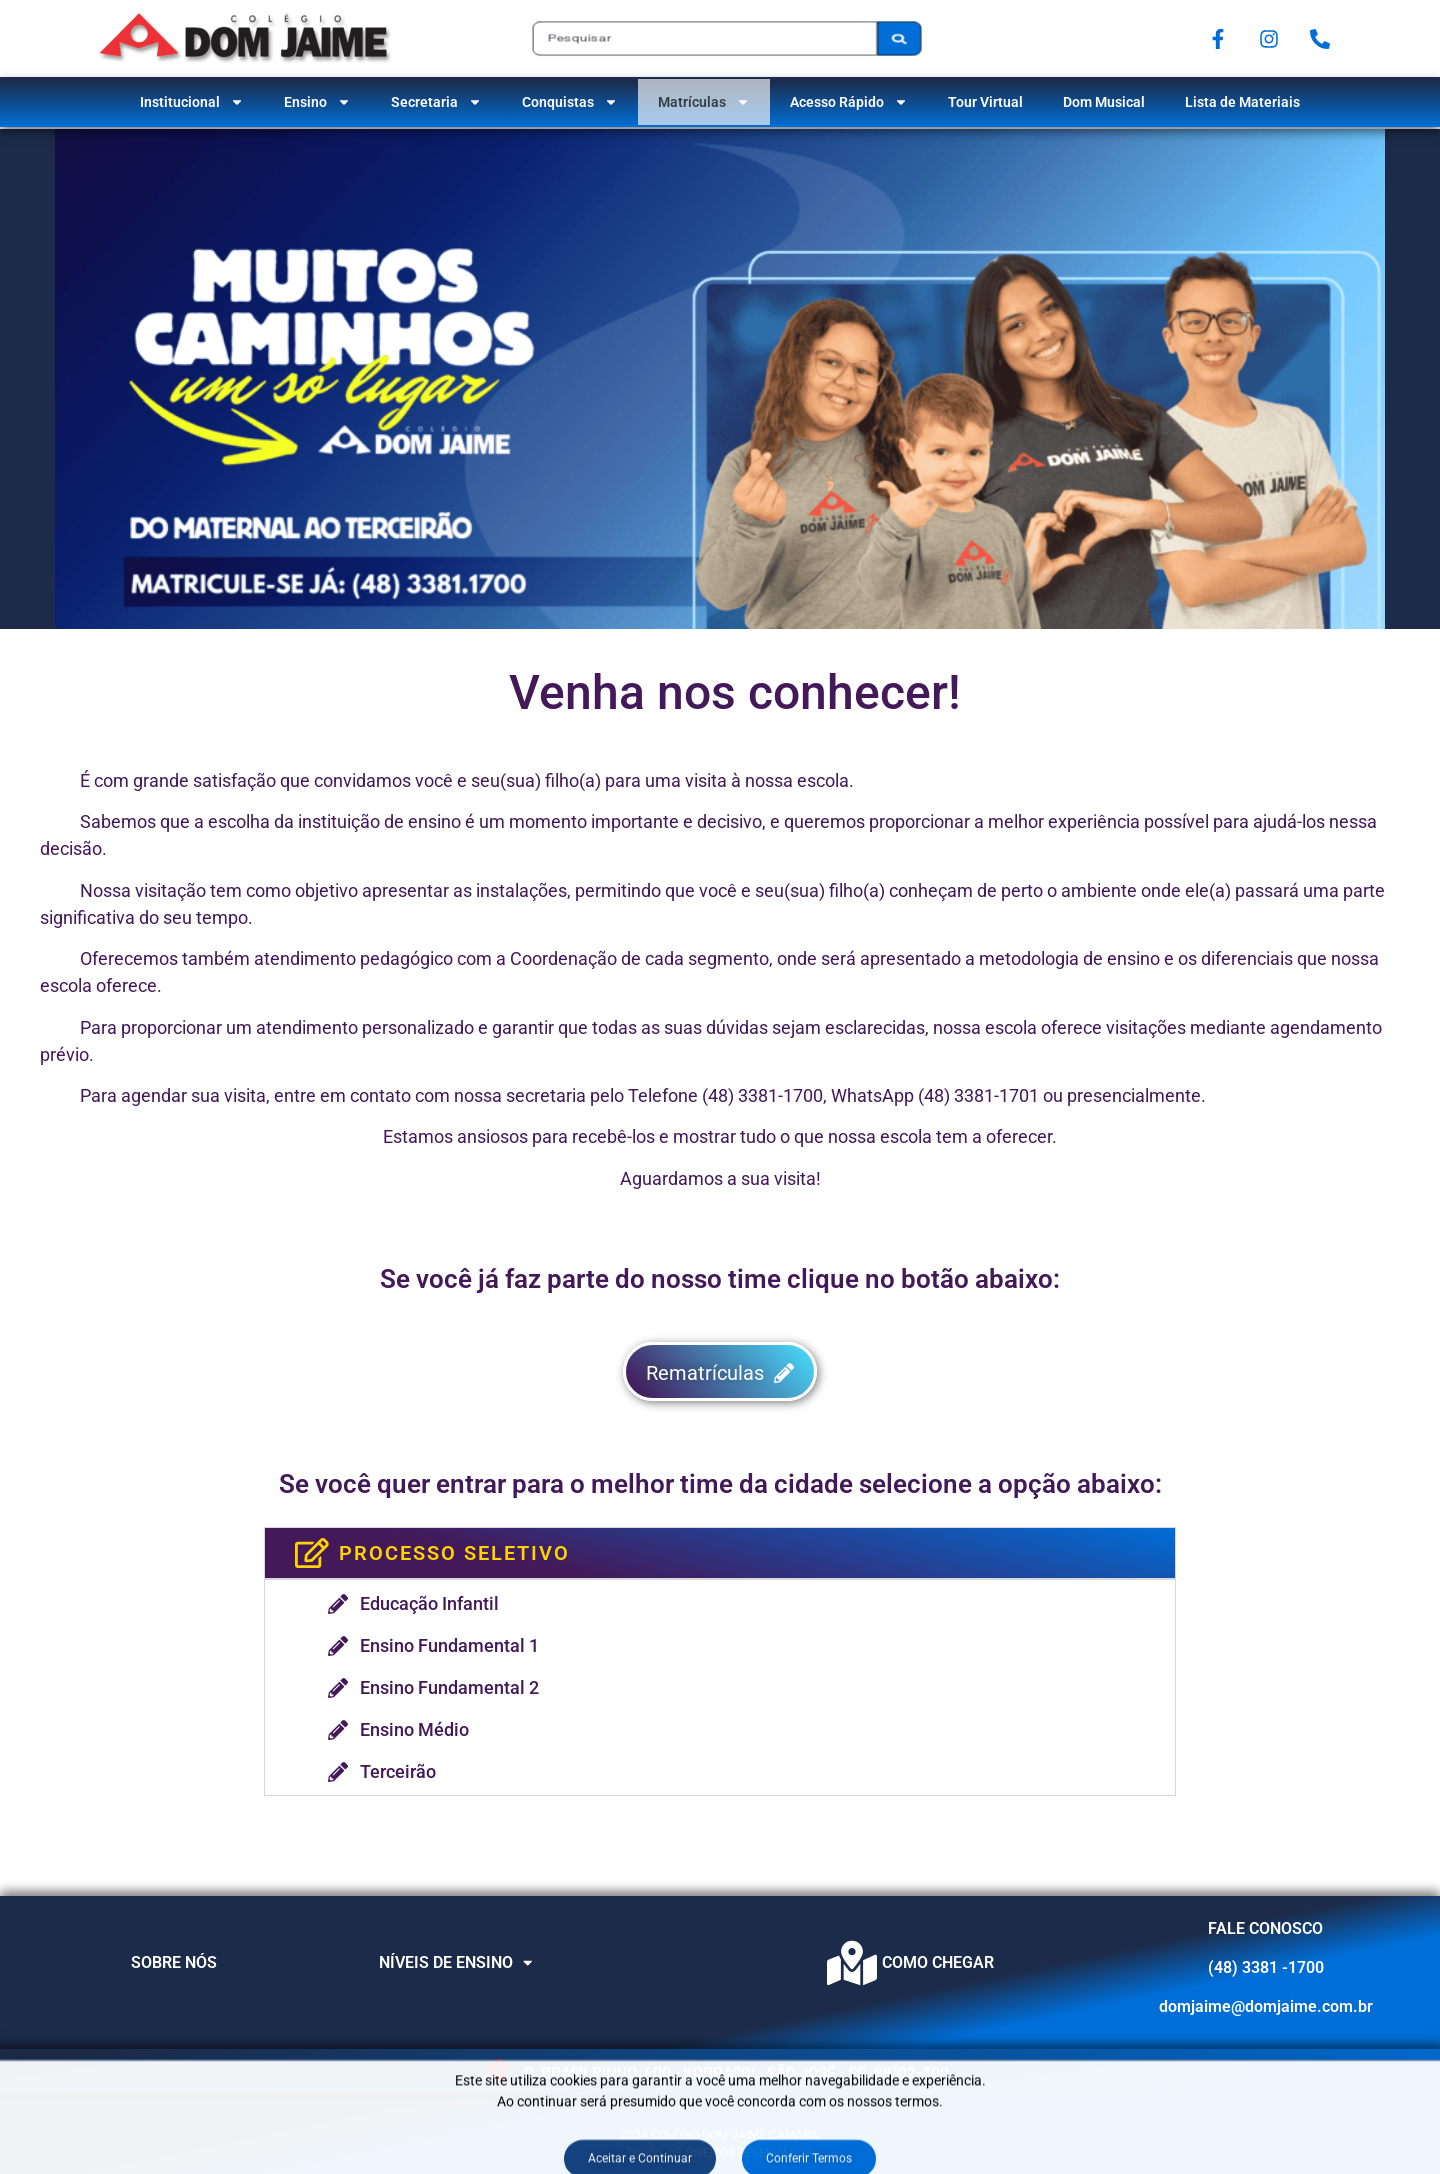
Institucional (192, 102)
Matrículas (704, 102)
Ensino (317, 102)
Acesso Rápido (849, 102)
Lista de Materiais (1242, 102)
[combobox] (704, 38)
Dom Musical (1104, 102)
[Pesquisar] (899, 38)
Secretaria (436, 102)
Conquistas (570, 102)
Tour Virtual (985, 102)
